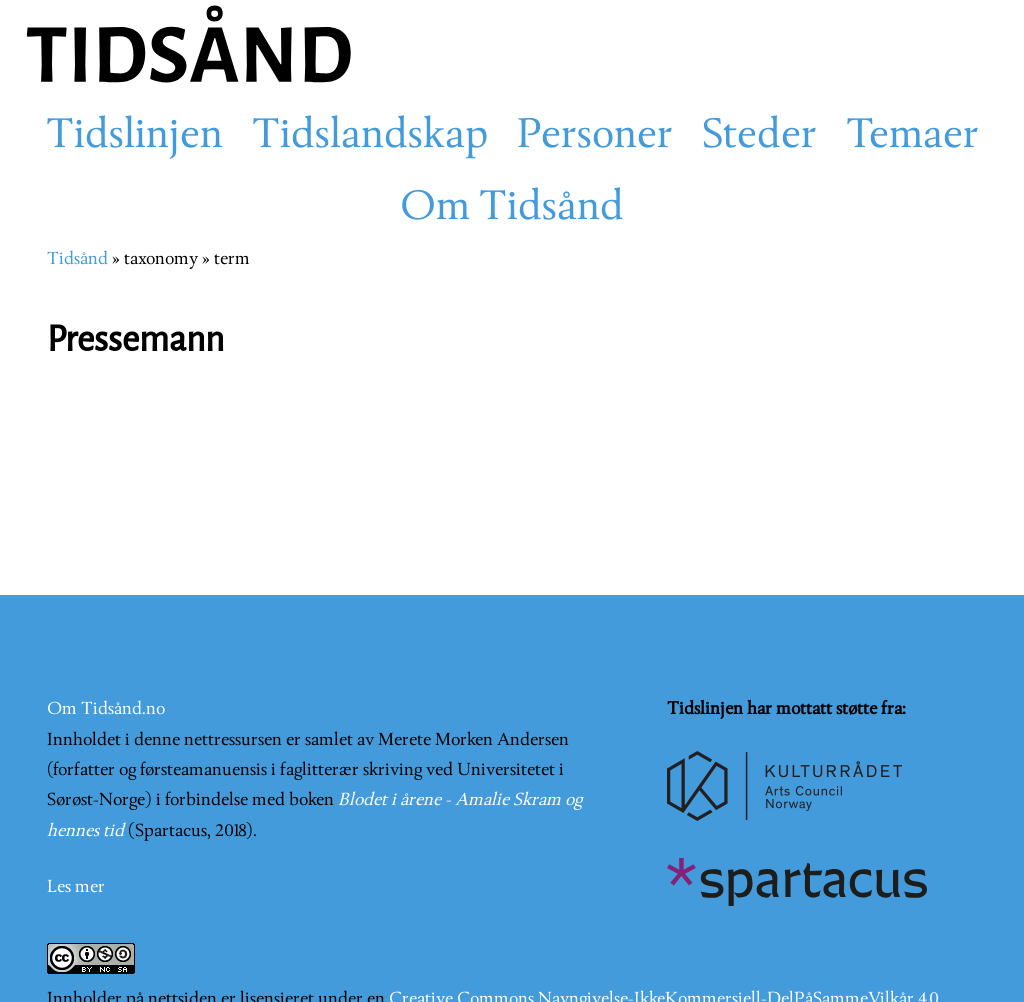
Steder (759, 137)
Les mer (76, 887)
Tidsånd (77, 259)
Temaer (912, 137)
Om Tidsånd (512, 209)
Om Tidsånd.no (106, 709)
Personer (595, 137)
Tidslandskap (370, 137)
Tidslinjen (134, 137)
